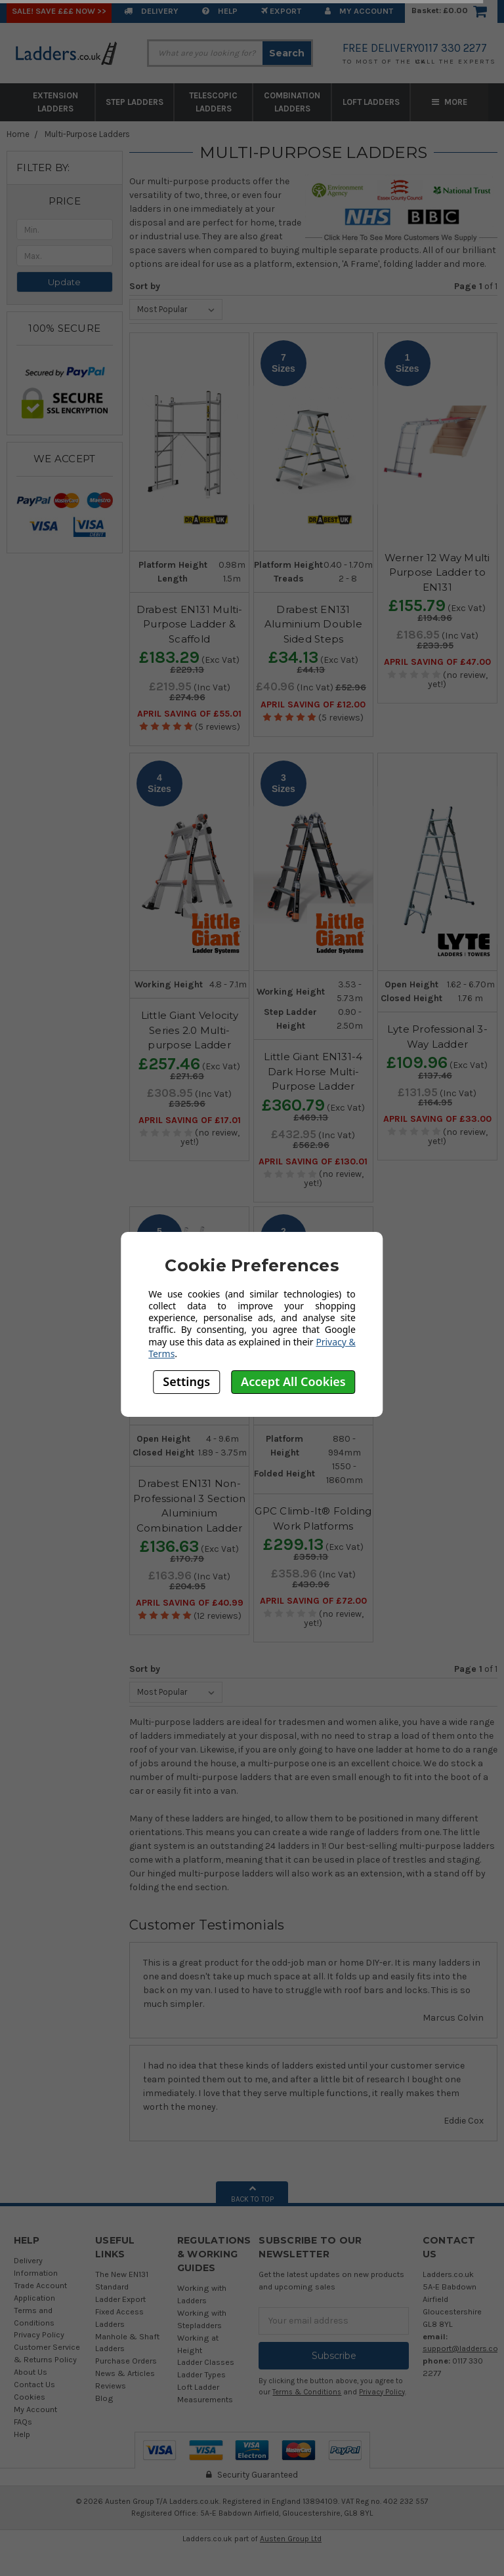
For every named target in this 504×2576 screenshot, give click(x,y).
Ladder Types (201, 2374)
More (449, 102)
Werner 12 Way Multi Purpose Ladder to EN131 (437, 572)
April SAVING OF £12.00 (313, 704)
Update (64, 282)
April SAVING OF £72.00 (313, 1601)
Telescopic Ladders (213, 101)
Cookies (29, 2397)
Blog (104, 2398)
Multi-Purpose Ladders (87, 134)
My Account (359, 11)
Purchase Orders (126, 2361)
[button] (64, 201)
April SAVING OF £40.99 (189, 1603)
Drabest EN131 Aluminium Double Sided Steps (313, 624)
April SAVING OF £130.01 (313, 1161)
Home (18, 134)
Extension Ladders (55, 101)
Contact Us (34, 2384)
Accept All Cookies (293, 1381)
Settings (186, 1381)
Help (220, 11)
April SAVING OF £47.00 (437, 662)
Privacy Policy (39, 2334)
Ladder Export (120, 2299)
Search (286, 53)
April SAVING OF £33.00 (437, 1119)
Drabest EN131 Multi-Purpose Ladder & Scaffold (189, 624)
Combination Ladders (292, 101)
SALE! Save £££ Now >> (59, 11)
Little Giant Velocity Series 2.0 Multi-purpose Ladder (189, 1030)
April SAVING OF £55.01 (189, 714)
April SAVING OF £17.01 (189, 1120)
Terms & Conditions (306, 2392)
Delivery (151, 11)
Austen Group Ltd (291, 2538)
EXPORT (281, 11)
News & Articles (125, 2373)
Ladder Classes (205, 2362)
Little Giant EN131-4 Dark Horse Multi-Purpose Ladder (313, 1071)
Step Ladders (134, 102)
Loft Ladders (371, 102)
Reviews (110, 2385)
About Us (30, 2372)
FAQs (23, 2422)
